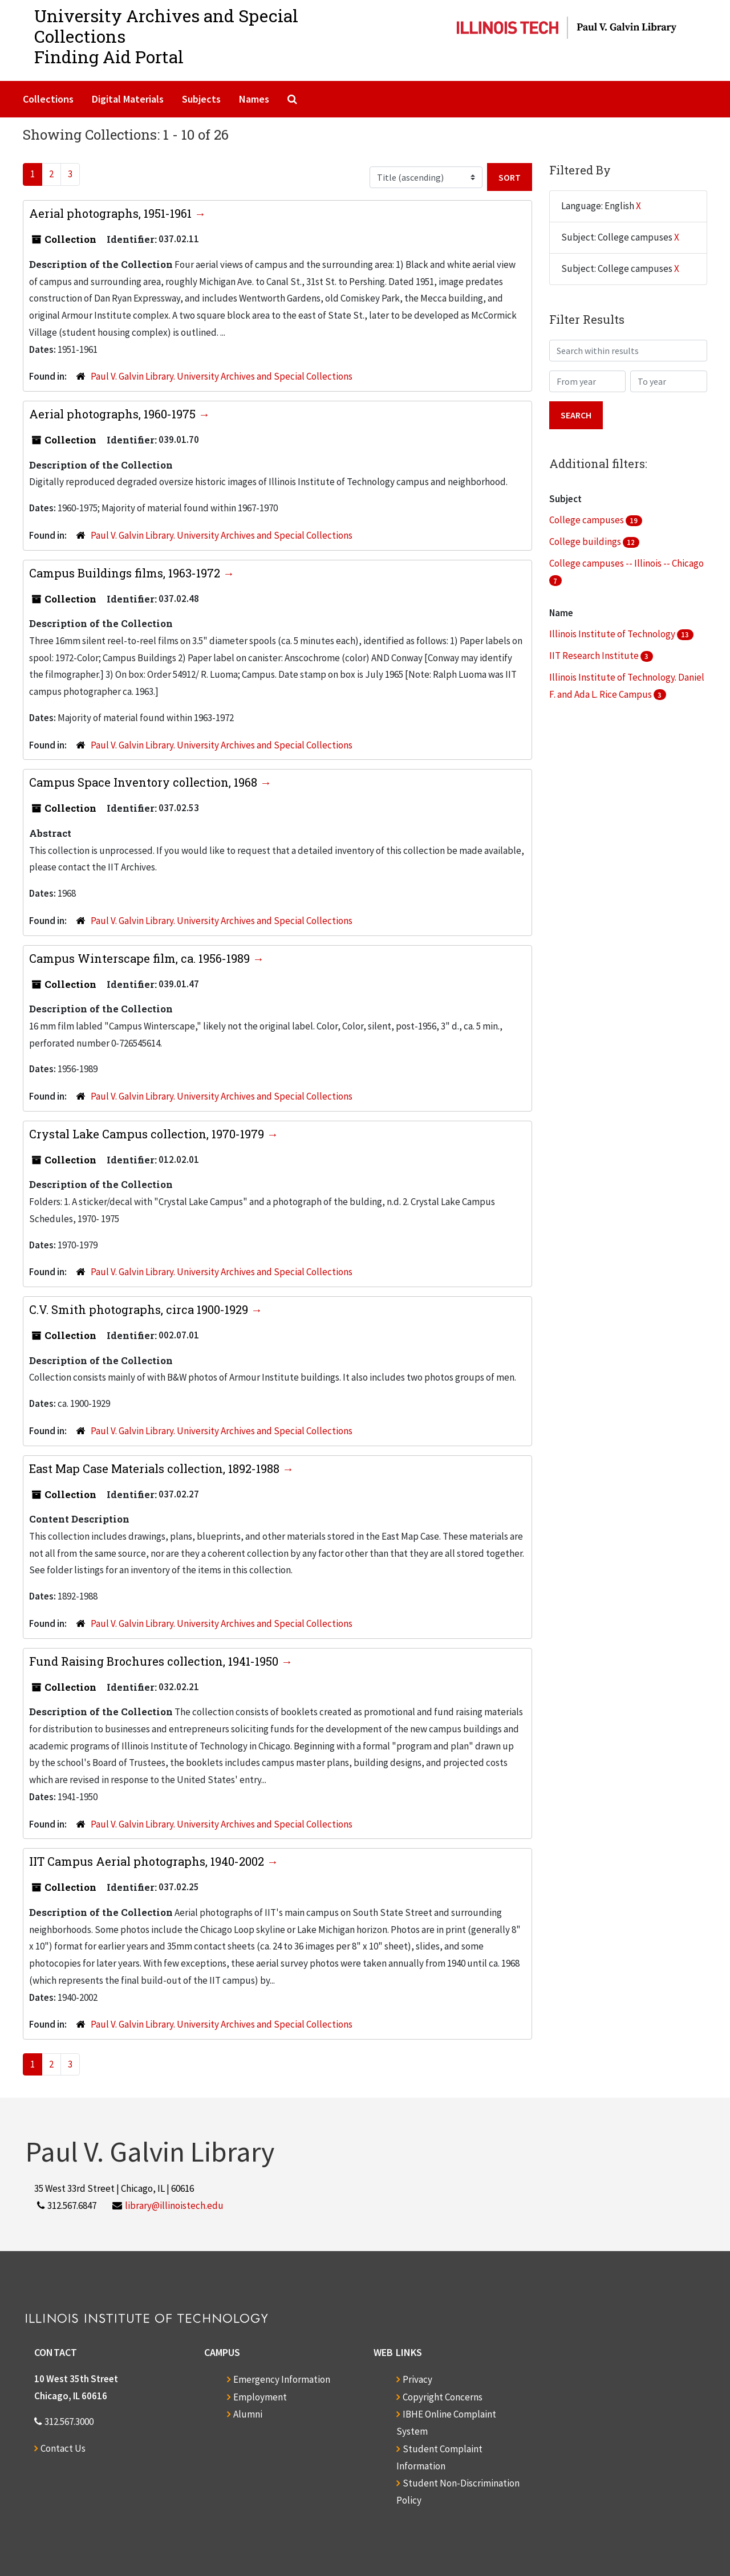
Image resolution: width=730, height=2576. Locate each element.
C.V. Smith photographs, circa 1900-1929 (140, 1309)
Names (254, 98)
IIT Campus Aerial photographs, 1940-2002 (148, 1861)
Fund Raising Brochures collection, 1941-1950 (155, 1661)
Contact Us (63, 2448)
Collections (48, 98)
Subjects (201, 98)
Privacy (417, 2379)
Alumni (247, 2414)
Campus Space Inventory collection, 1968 (144, 782)
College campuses (587, 520)
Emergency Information (281, 2379)
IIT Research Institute (594, 655)
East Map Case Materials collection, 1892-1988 (155, 1468)
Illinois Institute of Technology (613, 634)
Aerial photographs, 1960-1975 (113, 413)
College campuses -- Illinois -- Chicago (626, 563)
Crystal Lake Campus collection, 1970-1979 (148, 1133)
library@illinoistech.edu (174, 2205)
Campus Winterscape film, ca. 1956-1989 (141, 958)
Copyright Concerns (442, 2397)
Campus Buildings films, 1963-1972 (126, 572)
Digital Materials (128, 98)
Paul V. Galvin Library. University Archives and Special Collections (221, 376)
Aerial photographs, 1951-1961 (111, 213)
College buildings (586, 541)
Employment (260, 2397)
